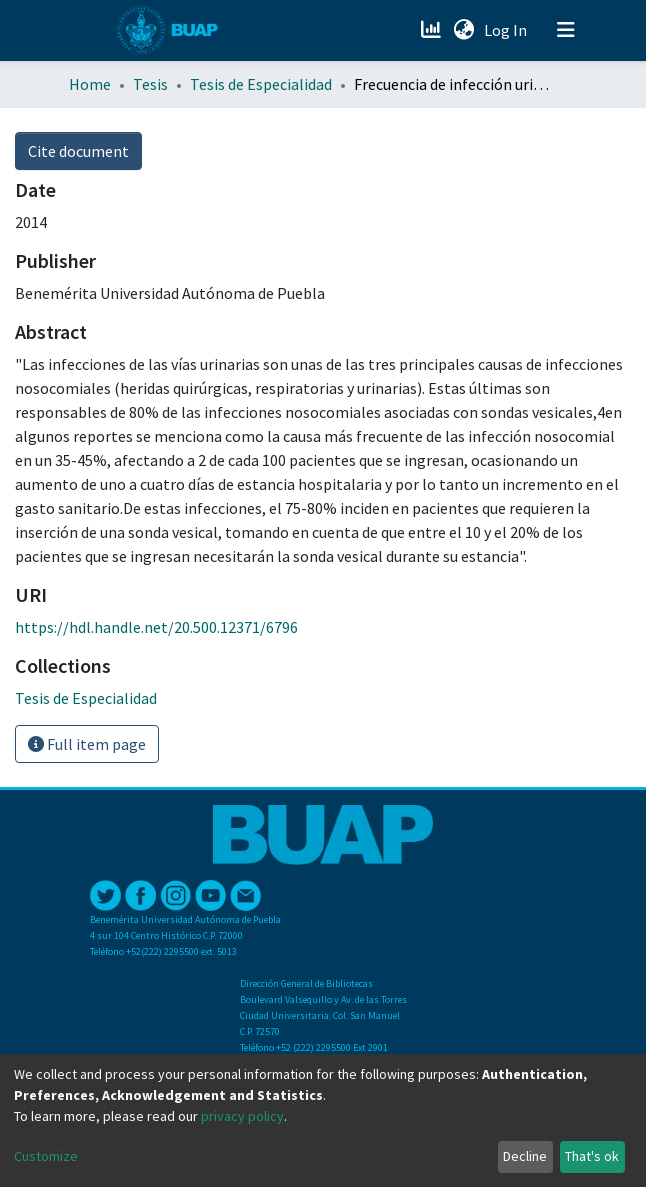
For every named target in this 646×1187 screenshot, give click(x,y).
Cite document (78, 151)
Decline (525, 1156)
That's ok (592, 1156)
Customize (46, 1156)
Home (90, 84)
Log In (507, 30)
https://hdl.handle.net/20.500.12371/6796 (156, 627)
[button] (463, 30)
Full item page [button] (87, 744)
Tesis (150, 84)
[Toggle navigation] (566, 30)
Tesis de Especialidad (261, 84)
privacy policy (242, 1116)
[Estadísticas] (432, 30)
